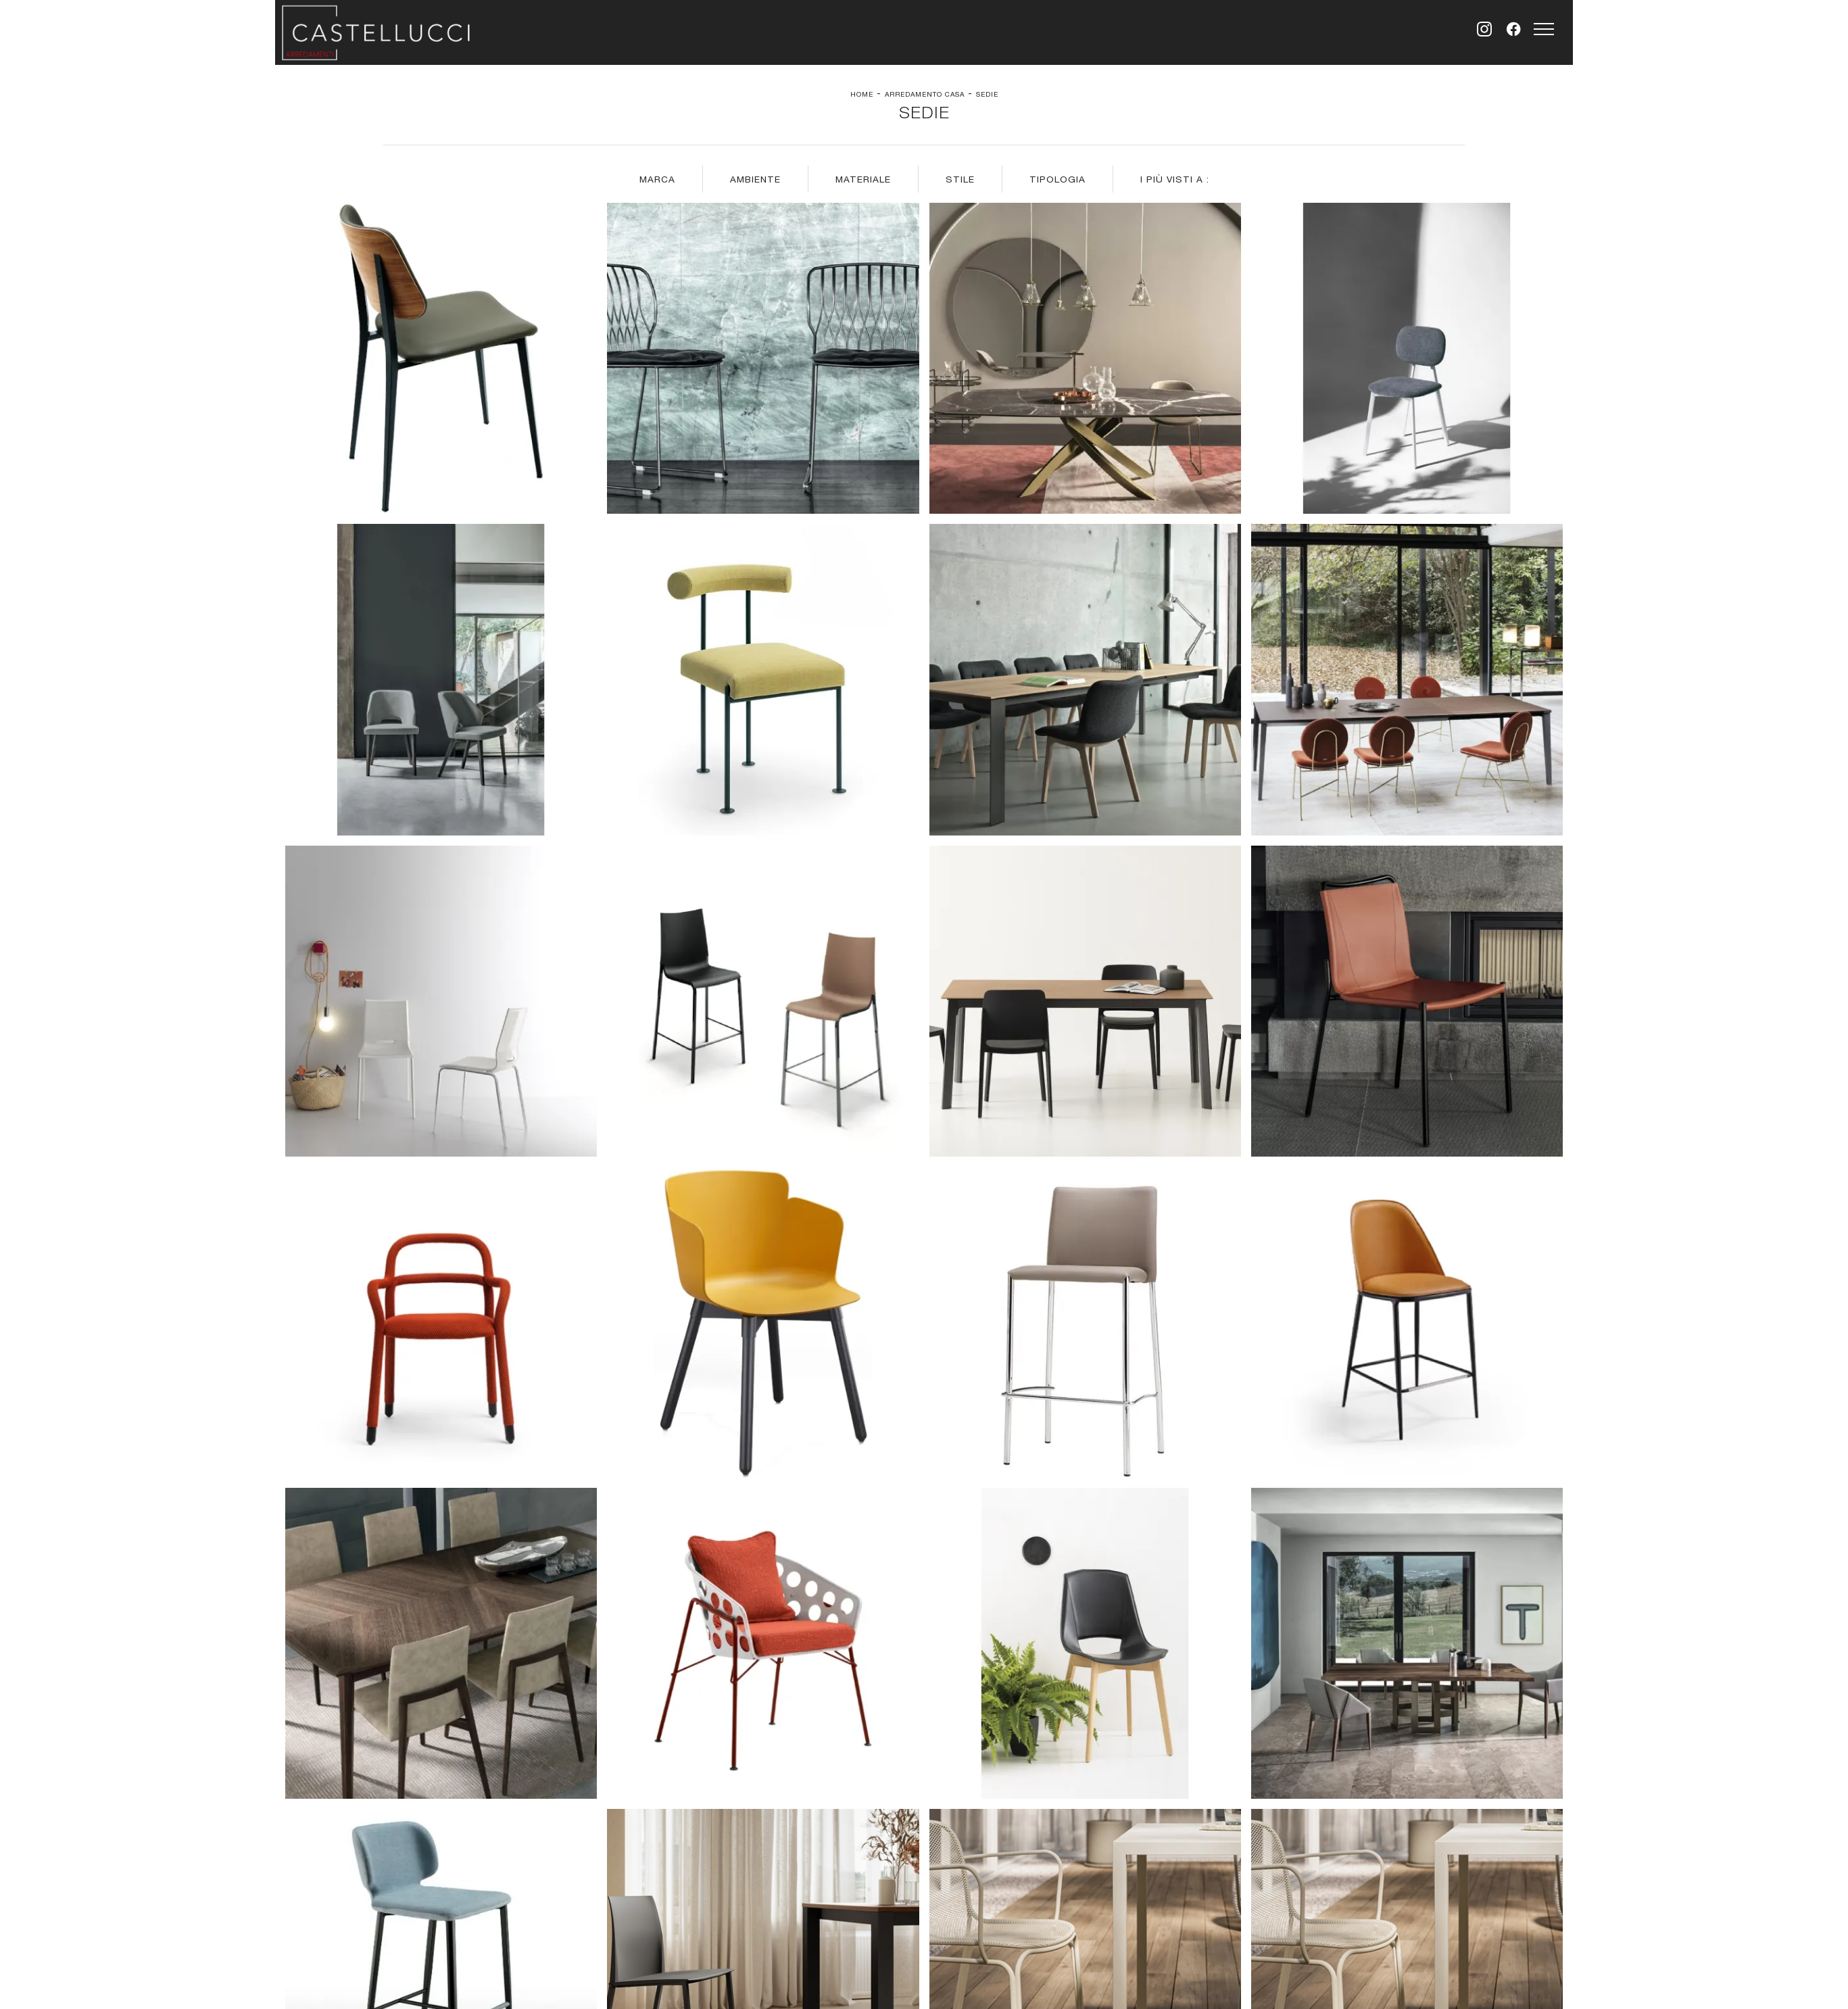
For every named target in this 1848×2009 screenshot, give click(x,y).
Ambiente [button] (755, 179)
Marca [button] (657, 179)
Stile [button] (960, 179)
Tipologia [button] (1057, 179)
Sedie (987, 94)
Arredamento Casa (925, 94)
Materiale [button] (863, 179)
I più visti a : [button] (1174, 179)
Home (861, 94)
